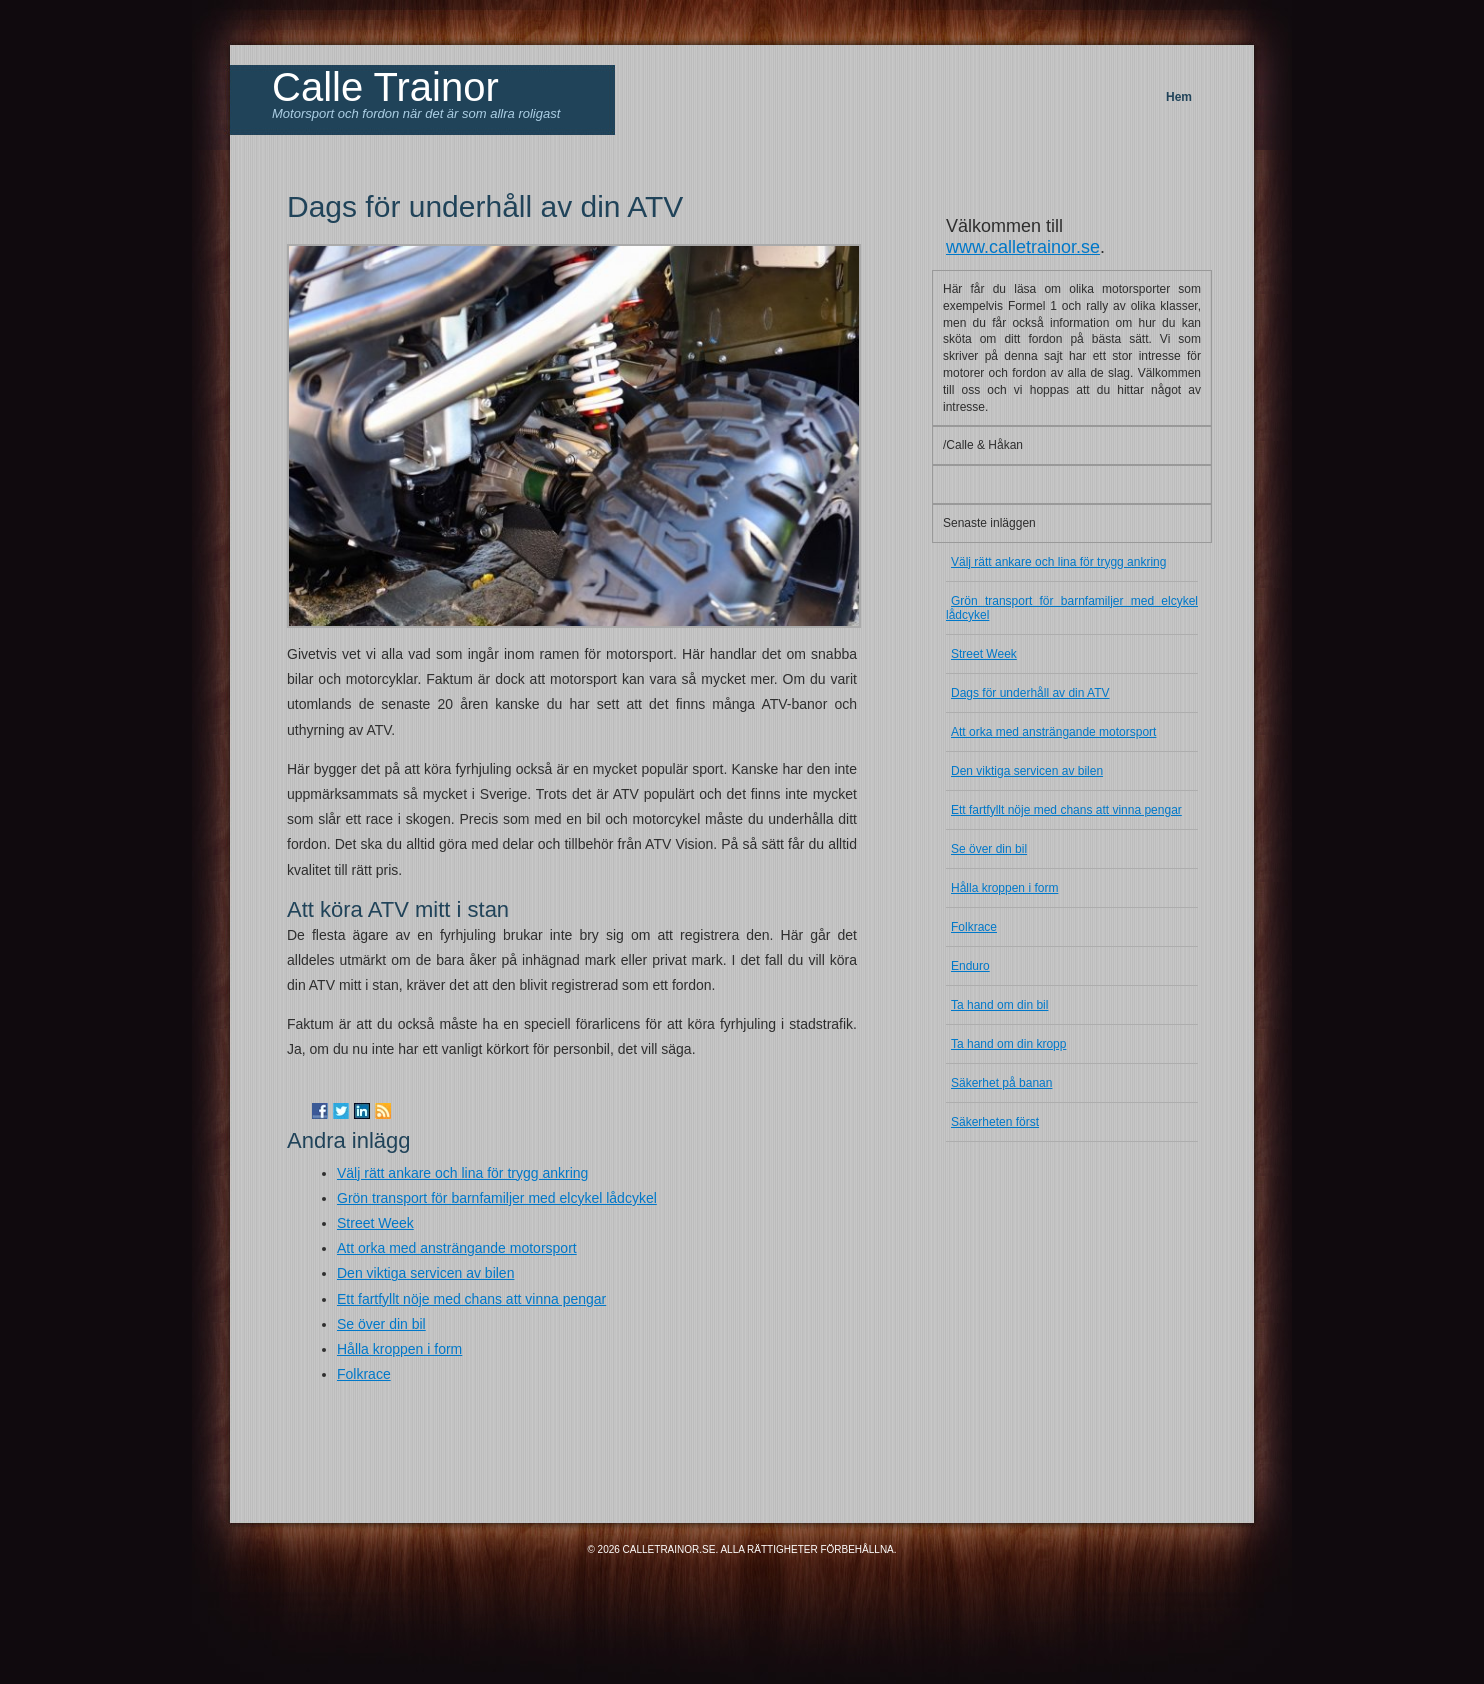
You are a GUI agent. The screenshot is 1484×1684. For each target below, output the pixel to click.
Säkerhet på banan (1001, 1083)
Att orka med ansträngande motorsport (457, 1248)
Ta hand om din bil (999, 1005)
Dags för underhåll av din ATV (1030, 693)
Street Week (375, 1223)
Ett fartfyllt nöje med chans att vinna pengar (471, 1299)
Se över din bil (381, 1324)
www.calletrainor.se (1023, 247)
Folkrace (364, 1374)
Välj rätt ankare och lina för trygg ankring (462, 1173)
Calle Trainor (385, 87)
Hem (1179, 97)
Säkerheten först (995, 1122)
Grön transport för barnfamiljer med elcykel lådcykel (497, 1198)
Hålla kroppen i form (399, 1349)
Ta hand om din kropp (1008, 1044)
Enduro (970, 966)
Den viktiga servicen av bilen (425, 1273)
